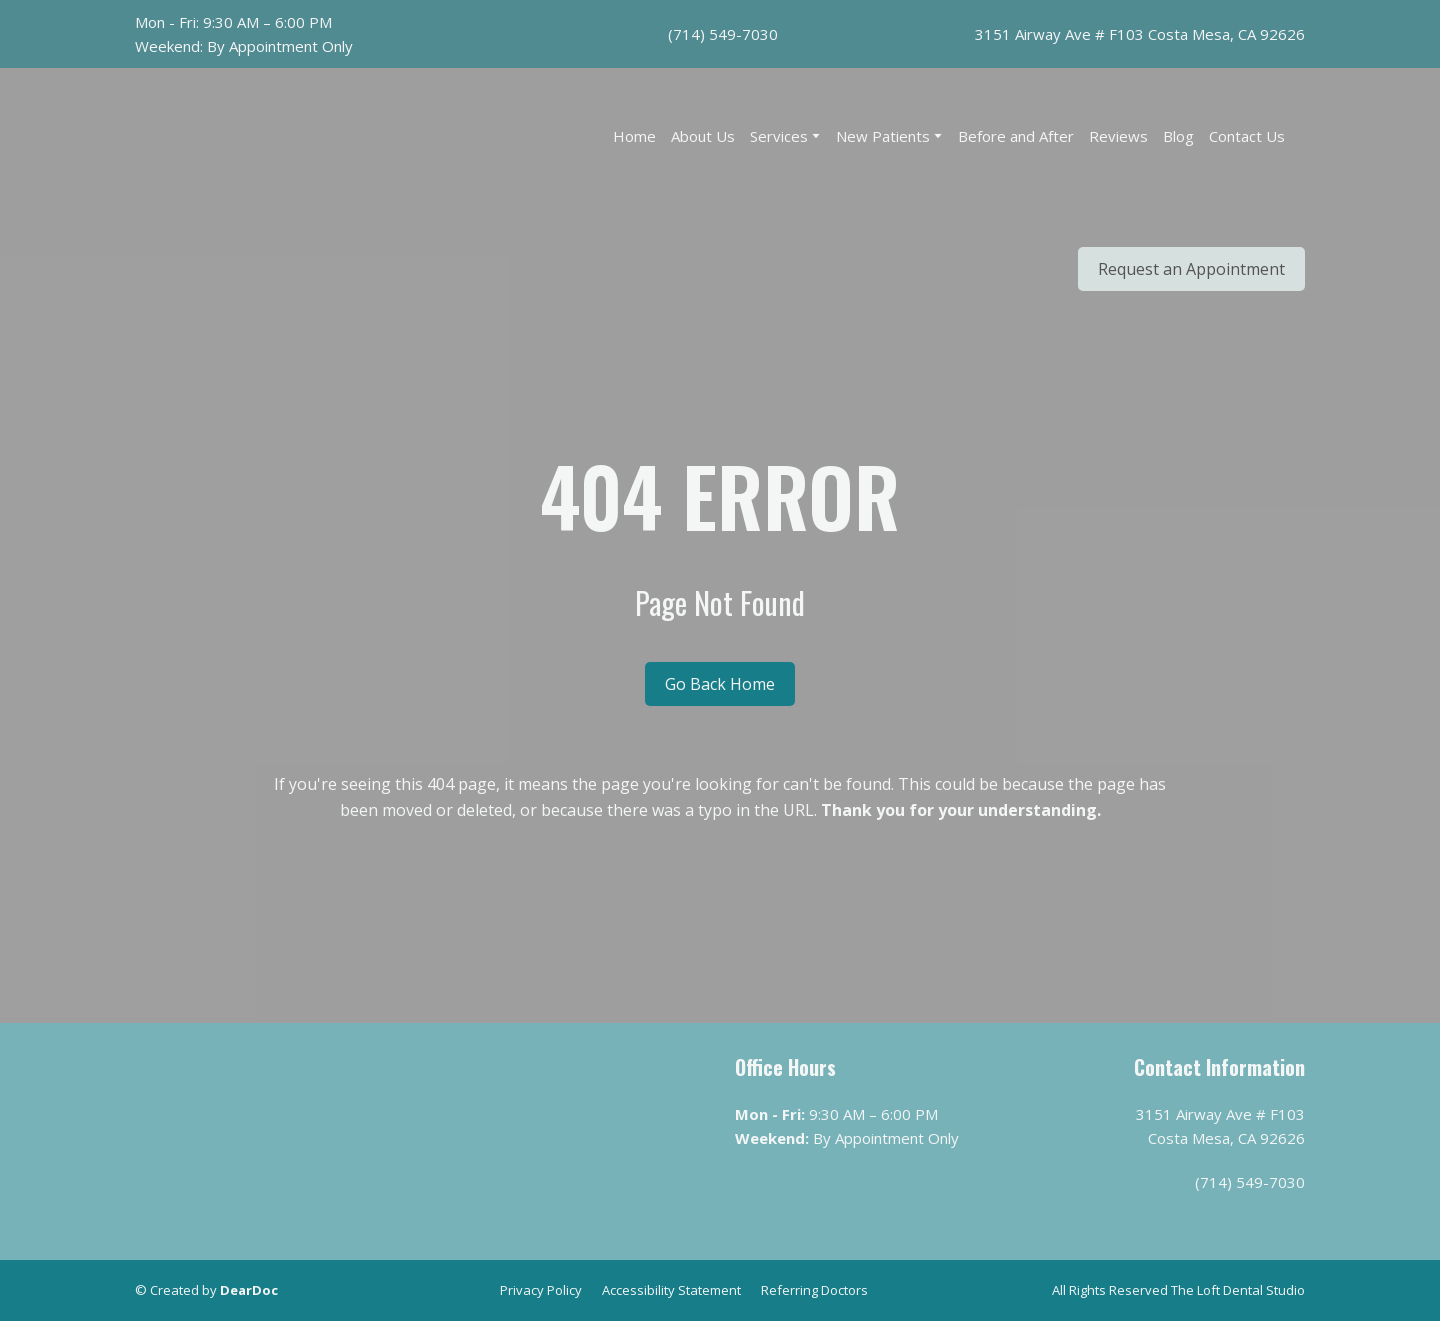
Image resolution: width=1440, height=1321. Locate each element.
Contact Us (1247, 136)
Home (634, 136)
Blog (1178, 136)
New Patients (883, 136)
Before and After (1016, 136)
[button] (1191, 269)
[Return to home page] (240, 208)
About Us (703, 136)
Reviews (1118, 136)
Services (779, 136)
